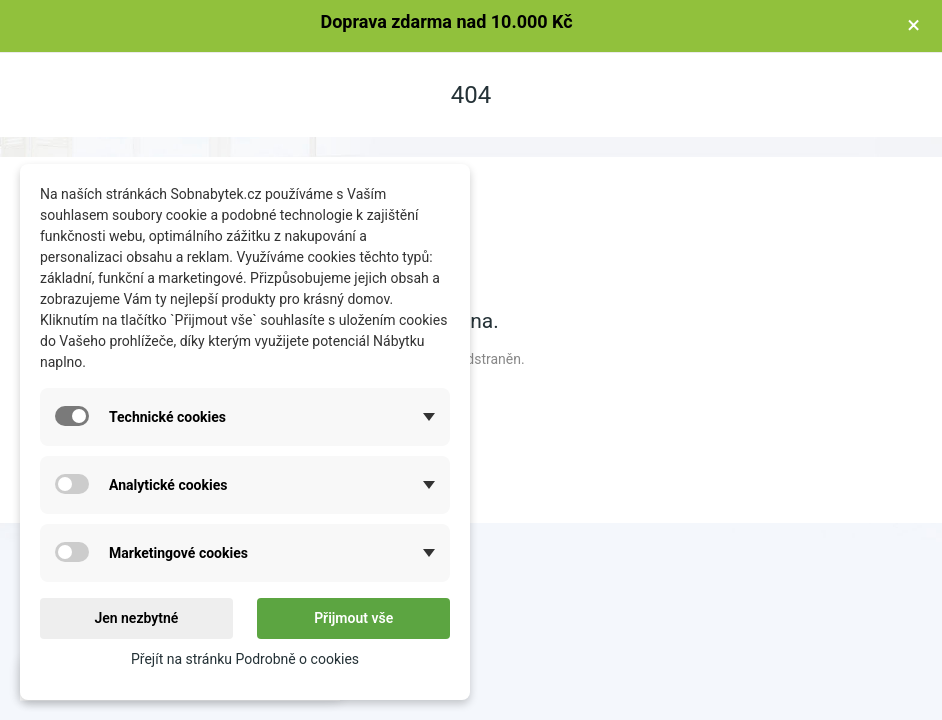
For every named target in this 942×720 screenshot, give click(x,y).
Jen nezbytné (136, 618)
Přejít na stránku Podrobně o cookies (245, 659)
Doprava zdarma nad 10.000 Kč (446, 21)
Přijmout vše (353, 618)
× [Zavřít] (913, 25)
